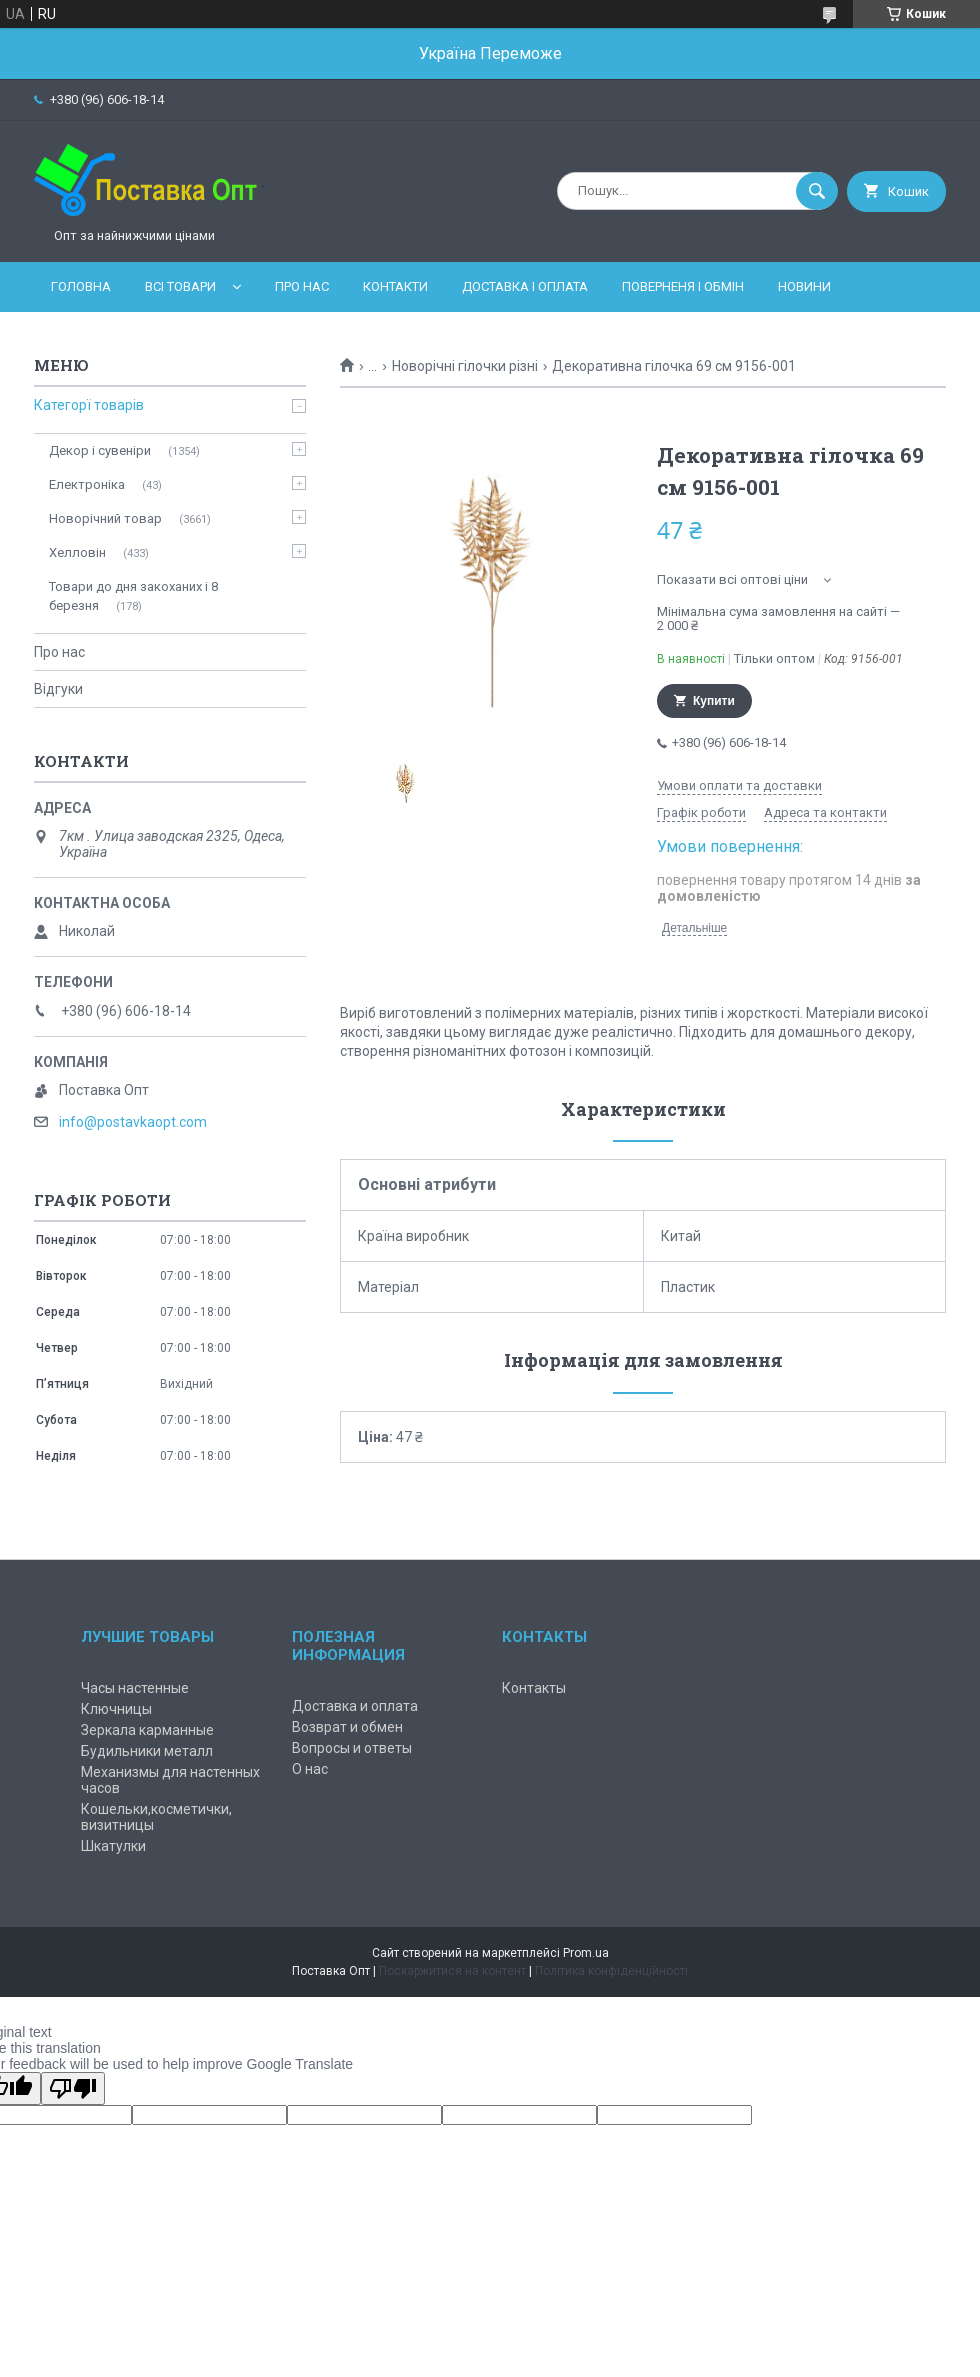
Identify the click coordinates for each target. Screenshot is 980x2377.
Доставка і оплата (525, 286)
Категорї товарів (89, 405)
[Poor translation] (73, 2088)
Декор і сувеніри (100, 450)
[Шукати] (817, 191)
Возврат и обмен (347, 1727)
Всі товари (180, 286)
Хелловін (77, 552)
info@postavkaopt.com (133, 1122)
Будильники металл (147, 1751)
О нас (310, 1769)
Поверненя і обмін (683, 286)
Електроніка (87, 484)
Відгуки (58, 689)
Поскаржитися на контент (452, 1971)
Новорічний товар (105, 518)
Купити (714, 701)
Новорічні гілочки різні (465, 366)
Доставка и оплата (355, 1706)
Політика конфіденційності (611, 1971)
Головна (81, 286)
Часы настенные (135, 1688)
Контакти (395, 286)
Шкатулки (113, 1846)
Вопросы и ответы (352, 1748)
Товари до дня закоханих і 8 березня (133, 595)
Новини (804, 286)
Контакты (534, 1688)
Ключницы (116, 1709)
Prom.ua (586, 1953)
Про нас (302, 286)
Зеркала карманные (147, 1730)
